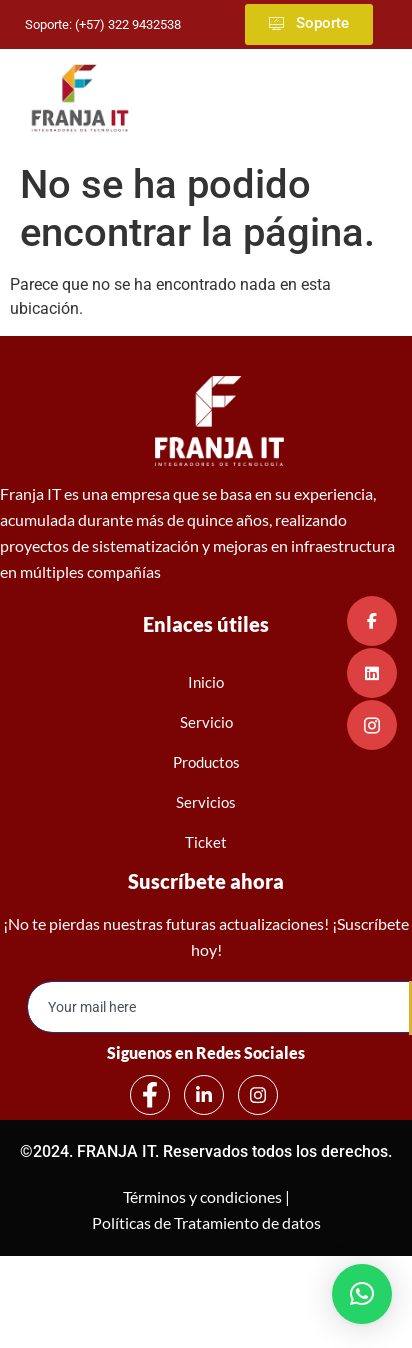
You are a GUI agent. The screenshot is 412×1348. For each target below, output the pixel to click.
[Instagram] (258, 1095)
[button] (362, 1294)
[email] (219, 1007)
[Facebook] (150, 1095)
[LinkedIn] (204, 1095)
